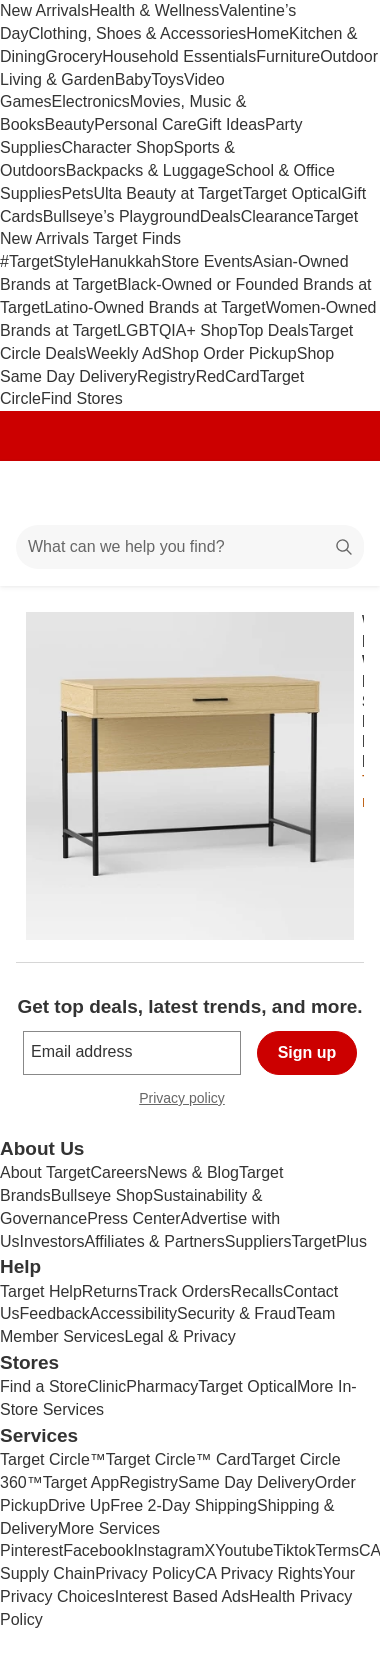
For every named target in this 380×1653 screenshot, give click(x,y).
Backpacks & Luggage (145, 170)
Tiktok (294, 1550)
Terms (337, 1550)
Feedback (55, 1313)
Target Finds (137, 238)
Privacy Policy (145, 1573)
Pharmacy (162, 1386)
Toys (167, 79)
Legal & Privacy (179, 1336)
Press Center (133, 1218)
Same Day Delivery (246, 1482)
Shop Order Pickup (229, 353)
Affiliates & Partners (154, 1241)
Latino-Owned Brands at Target (154, 307)
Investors (52, 1241)
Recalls (257, 1291)
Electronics (91, 101)
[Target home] (190, 493)
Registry (166, 376)
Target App (81, 1482)
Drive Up (79, 1505)
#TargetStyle (44, 261)
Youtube (244, 1550)
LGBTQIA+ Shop (177, 330)
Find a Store (43, 1386)
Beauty (69, 124)
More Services (109, 1528)
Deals (220, 216)
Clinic (106, 1386)
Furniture (288, 56)
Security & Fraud (236, 1313)
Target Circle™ (53, 1459)
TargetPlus (329, 1241)
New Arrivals (44, 10)
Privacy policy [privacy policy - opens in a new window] (190, 1100)
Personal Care (145, 124)
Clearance (277, 216)
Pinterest (31, 1550)
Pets (77, 193)
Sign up (307, 1052)
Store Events (207, 261)
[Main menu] (42, 493)
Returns (110, 1291)
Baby (133, 79)
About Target (45, 1172)
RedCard (228, 376)
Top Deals (273, 330)
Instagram (168, 1550)
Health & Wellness (154, 10)
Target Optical (292, 193)
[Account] (286, 493)
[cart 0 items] (338, 493)
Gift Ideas (231, 124)
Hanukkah (125, 261)
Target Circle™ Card (178, 1459)
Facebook (98, 1550)
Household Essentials (179, 56)
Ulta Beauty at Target (167, 193)
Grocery (73, 56)
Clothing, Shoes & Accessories (137, 33)
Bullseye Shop (102, 1195)
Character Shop (117, 147)
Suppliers (258, 1241)
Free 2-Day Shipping (183, 1505)
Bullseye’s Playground (121, 216)
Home (267, 33)
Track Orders (184, 1291)
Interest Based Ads (182, 1596)
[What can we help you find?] (190, 547)
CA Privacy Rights (259, 1573)
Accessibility (133, 1313)
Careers (118, 1172)
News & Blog (193, 1172)
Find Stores (82, 398)
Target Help (41, 1291)
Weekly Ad (123, 353)
